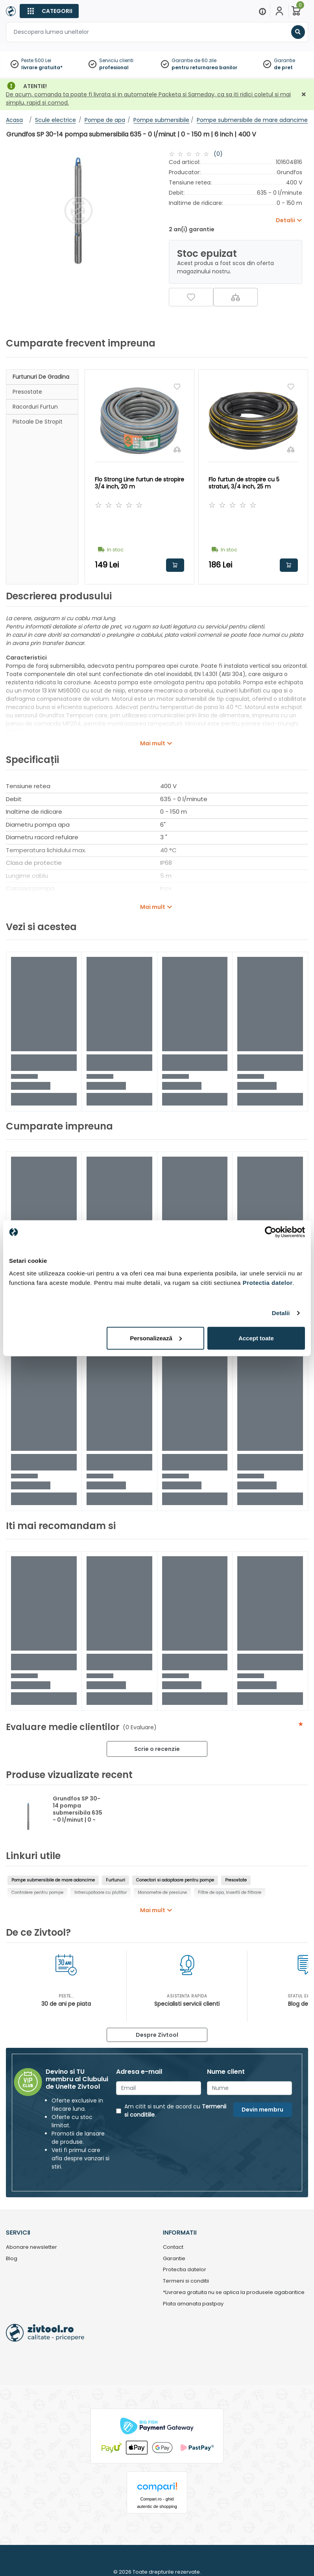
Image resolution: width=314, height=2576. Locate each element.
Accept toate (256, 1337)
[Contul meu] (279, 11)
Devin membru (262, 2109)
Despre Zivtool (157, 2035)
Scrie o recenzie (157, 1749)
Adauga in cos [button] (175, 565)
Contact (173, 2247)
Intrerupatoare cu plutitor (100, 1893)
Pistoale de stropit (38, 422)
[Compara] (235, 297)
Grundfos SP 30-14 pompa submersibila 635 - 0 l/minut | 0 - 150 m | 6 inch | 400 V (77, 1816)
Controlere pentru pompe (37, 1893)
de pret (283, 67)
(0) (218, 154)
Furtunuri (115, 1880)
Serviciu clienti (116, 60)
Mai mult (152, 743)
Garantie (284, 60)
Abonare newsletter (31, 2247)
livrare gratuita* (42, 67)
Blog (11, 2258)
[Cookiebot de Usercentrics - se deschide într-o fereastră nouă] (270, 1232)
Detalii (281, 1313)
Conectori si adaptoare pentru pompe (175, 1880)
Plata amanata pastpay (193, 2304)
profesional (114, 67)
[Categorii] (49, 11)
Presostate (27, 392)
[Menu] (262, 11)
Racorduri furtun (35, 407)
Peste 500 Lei (36, 60)
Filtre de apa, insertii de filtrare (229, 1893)
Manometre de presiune (162, 1893)
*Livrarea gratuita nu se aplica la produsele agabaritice (234, 2292)
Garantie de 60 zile (194, 60)
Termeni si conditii (186, 2281)
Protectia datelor (184, 2269)
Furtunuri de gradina (41, 377)
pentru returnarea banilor (204, 67)
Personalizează (156, 1337)
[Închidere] (303, 94)
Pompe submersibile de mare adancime (53, 1880)
